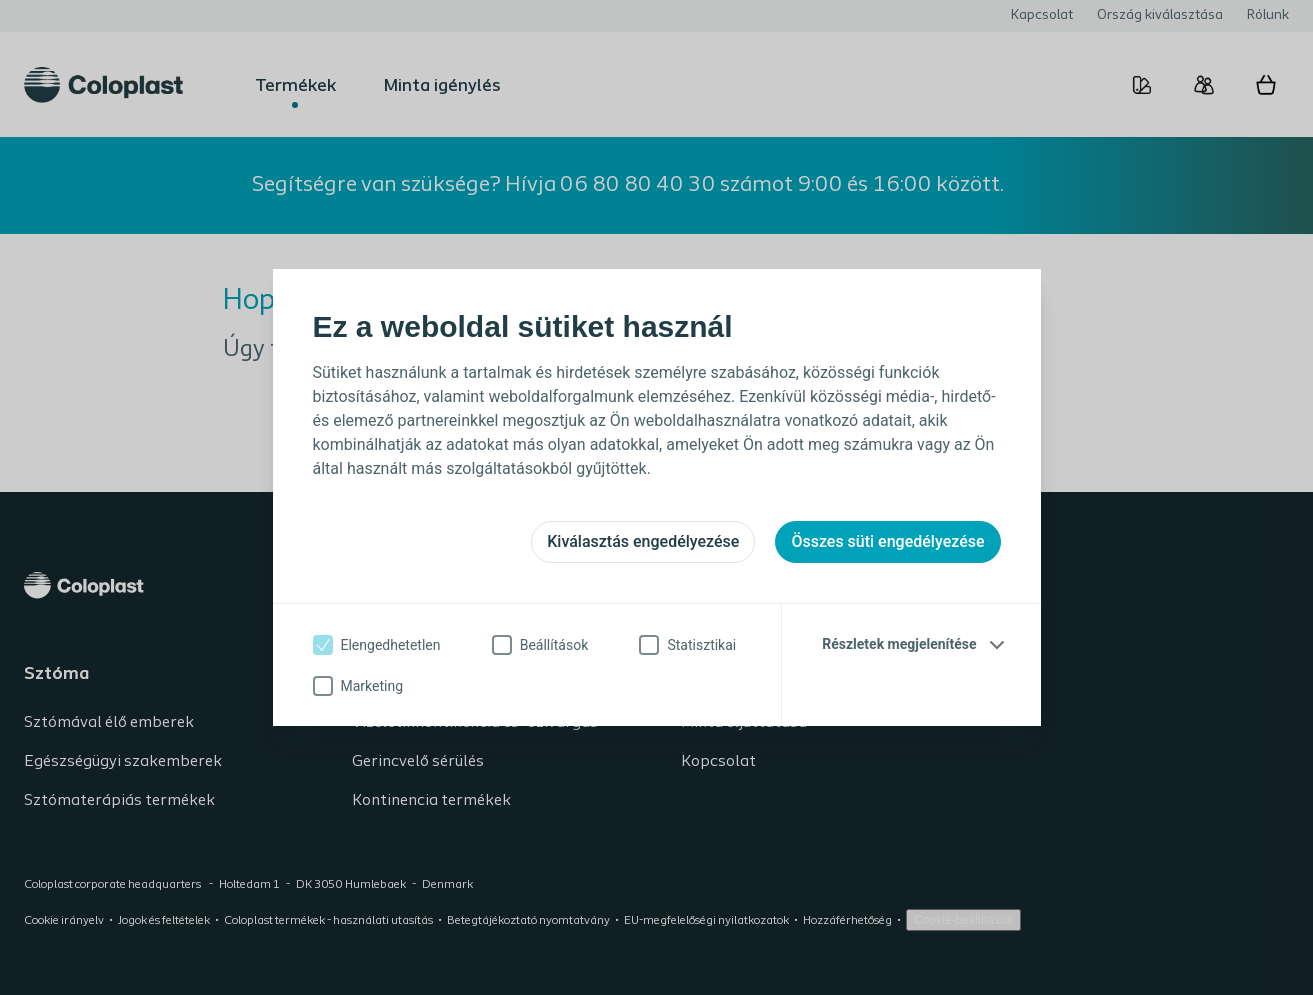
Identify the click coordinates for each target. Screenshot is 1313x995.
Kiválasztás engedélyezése (643, 541)
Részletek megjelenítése (899, 644)
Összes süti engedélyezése (887, 541)
